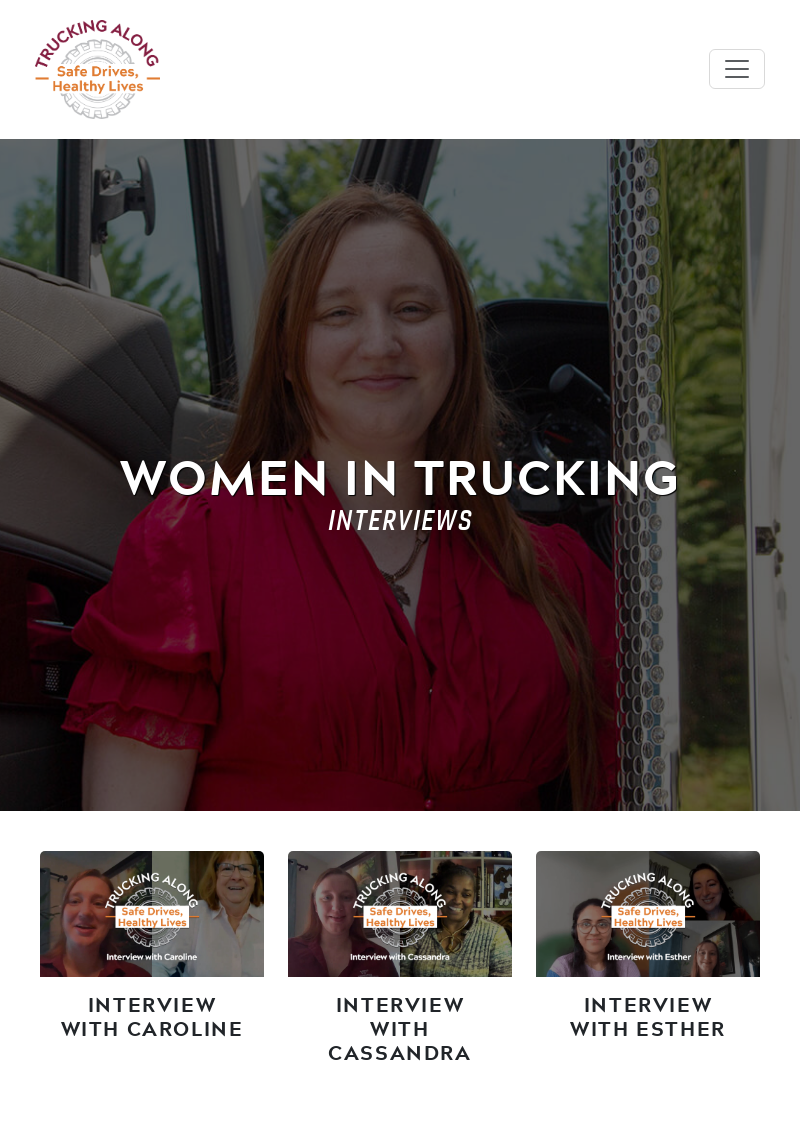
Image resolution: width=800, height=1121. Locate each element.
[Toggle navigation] (737, 69)
